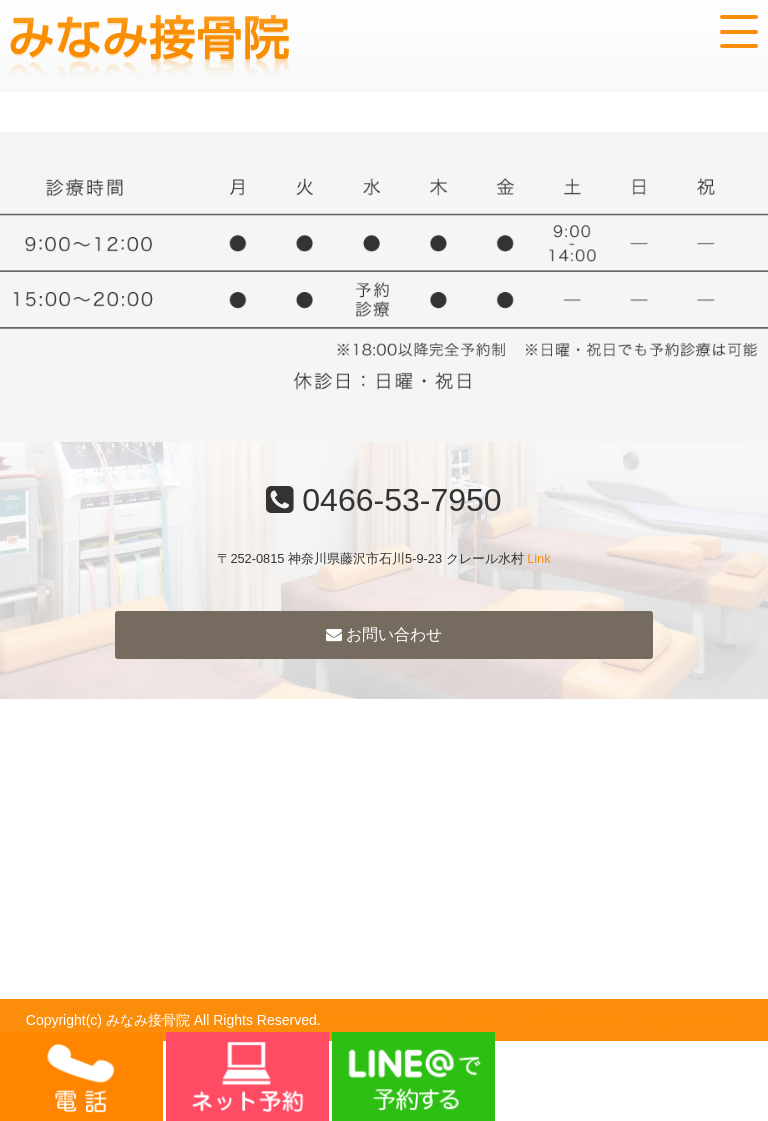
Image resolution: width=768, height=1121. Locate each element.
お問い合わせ (384, 634)
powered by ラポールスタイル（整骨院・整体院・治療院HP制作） (534, 1020)
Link (538, 558)
